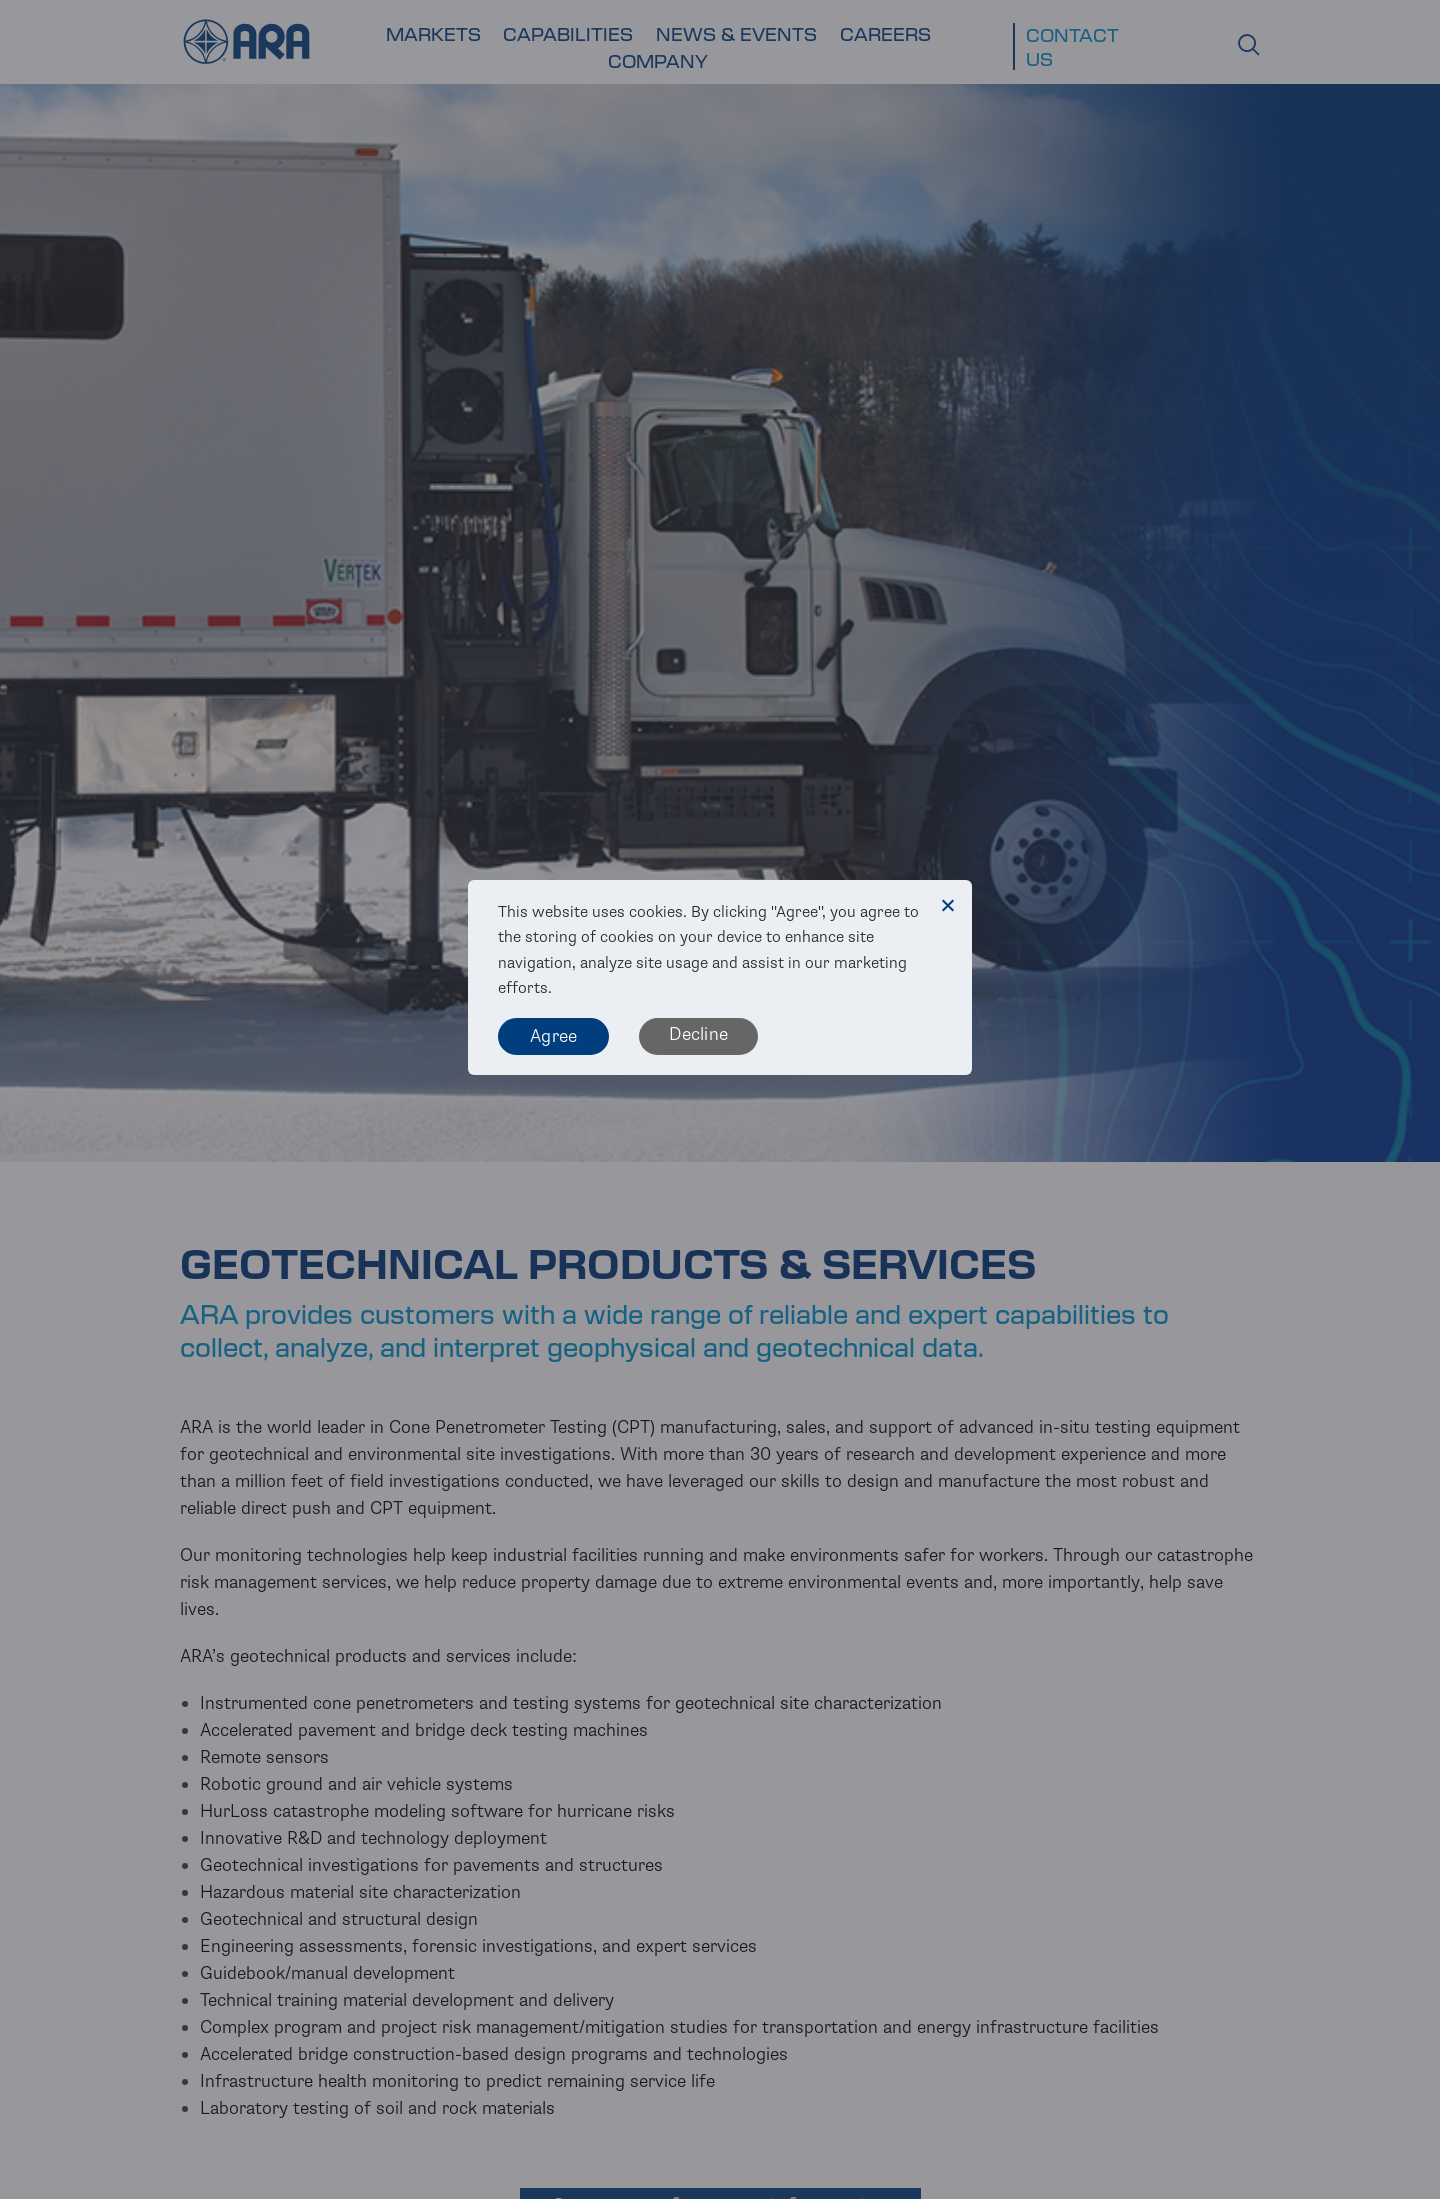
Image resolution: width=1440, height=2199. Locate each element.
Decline (698, 1034)
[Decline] (947, 905)
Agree (553, 1036)
